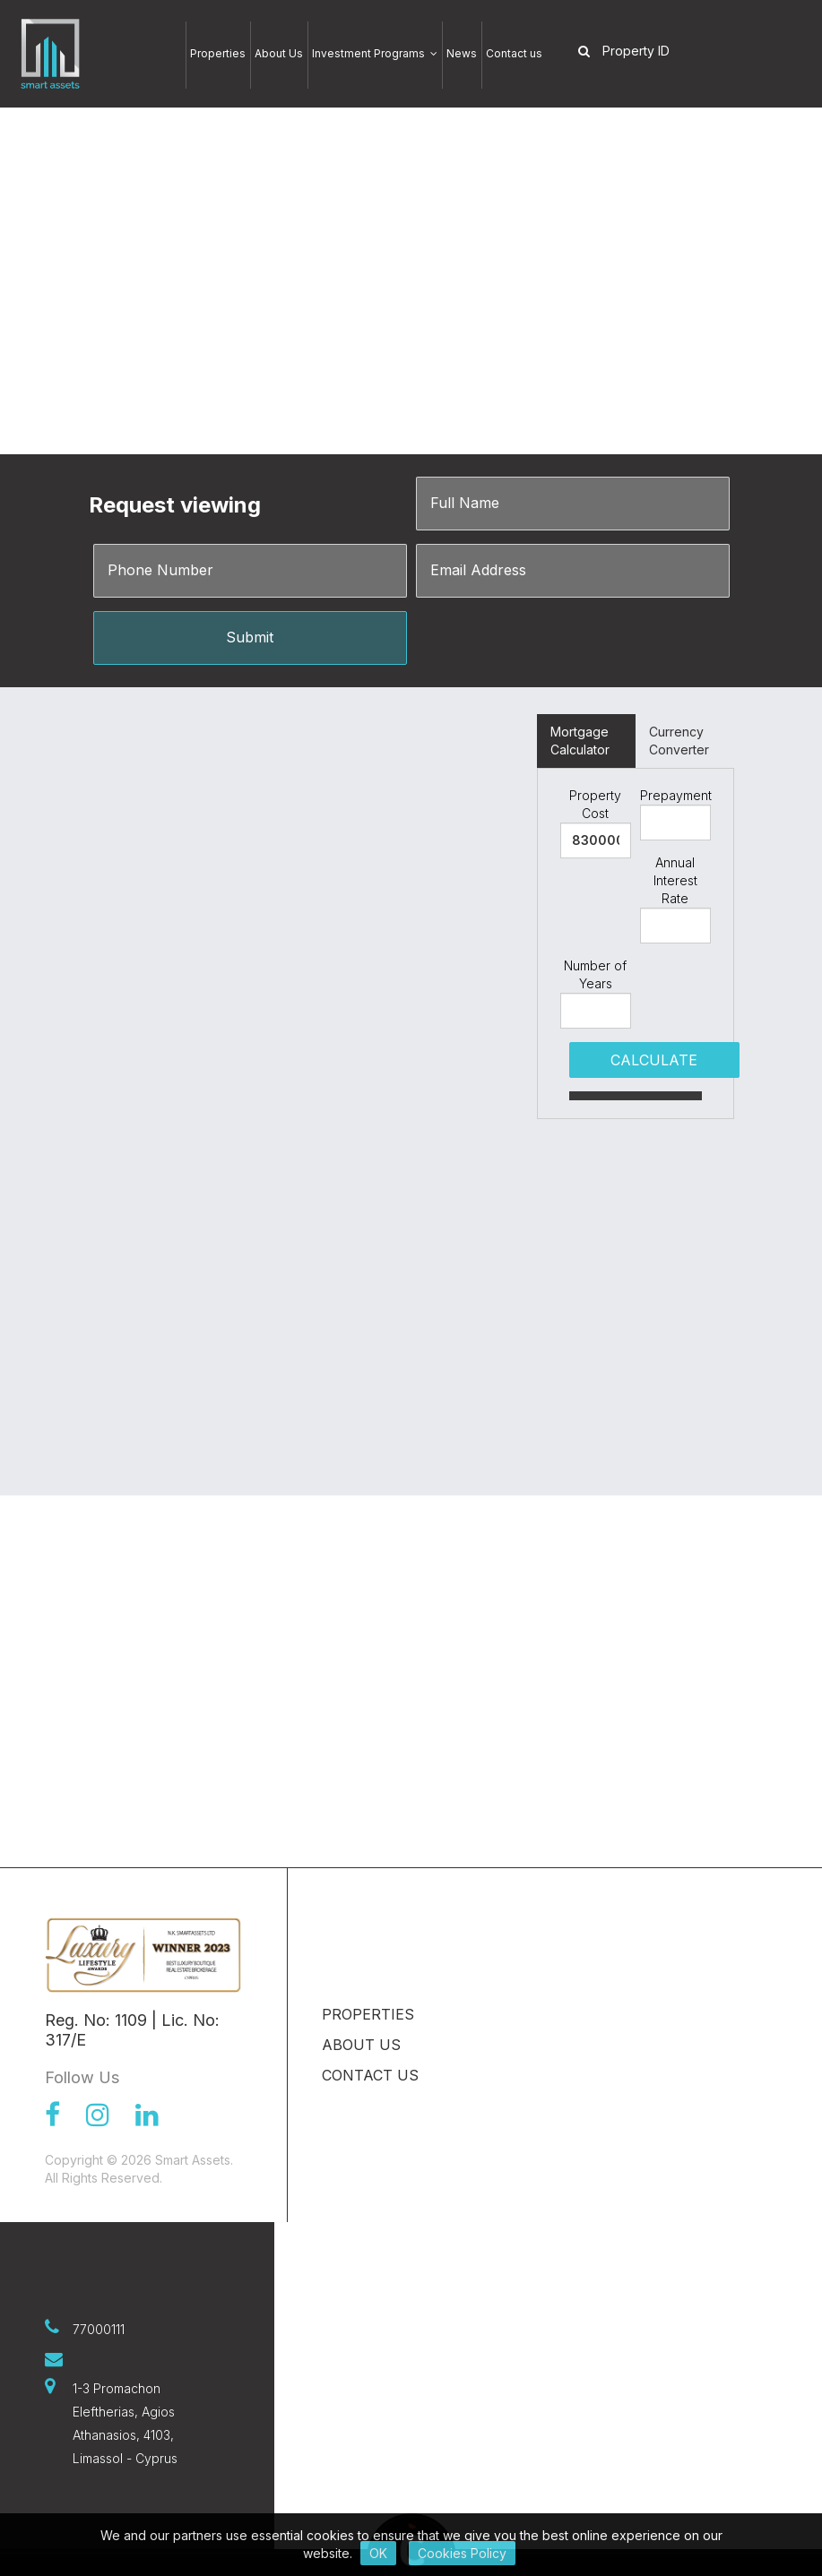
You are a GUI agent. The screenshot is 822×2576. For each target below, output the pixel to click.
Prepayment (675, 795)
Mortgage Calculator (580, 740)
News (461, 53)
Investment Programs (374, 53)
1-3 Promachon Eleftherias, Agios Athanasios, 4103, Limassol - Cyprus (125, 2423)
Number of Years (595, 974)
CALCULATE (653, 1060)
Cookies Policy (462, 2553)
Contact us (514, 53)
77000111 (99, 2329)
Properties (218, 53)
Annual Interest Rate (675, 880)
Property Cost (595, 804)
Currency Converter (679, 740)
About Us (279, 53)
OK (378, 2553)
